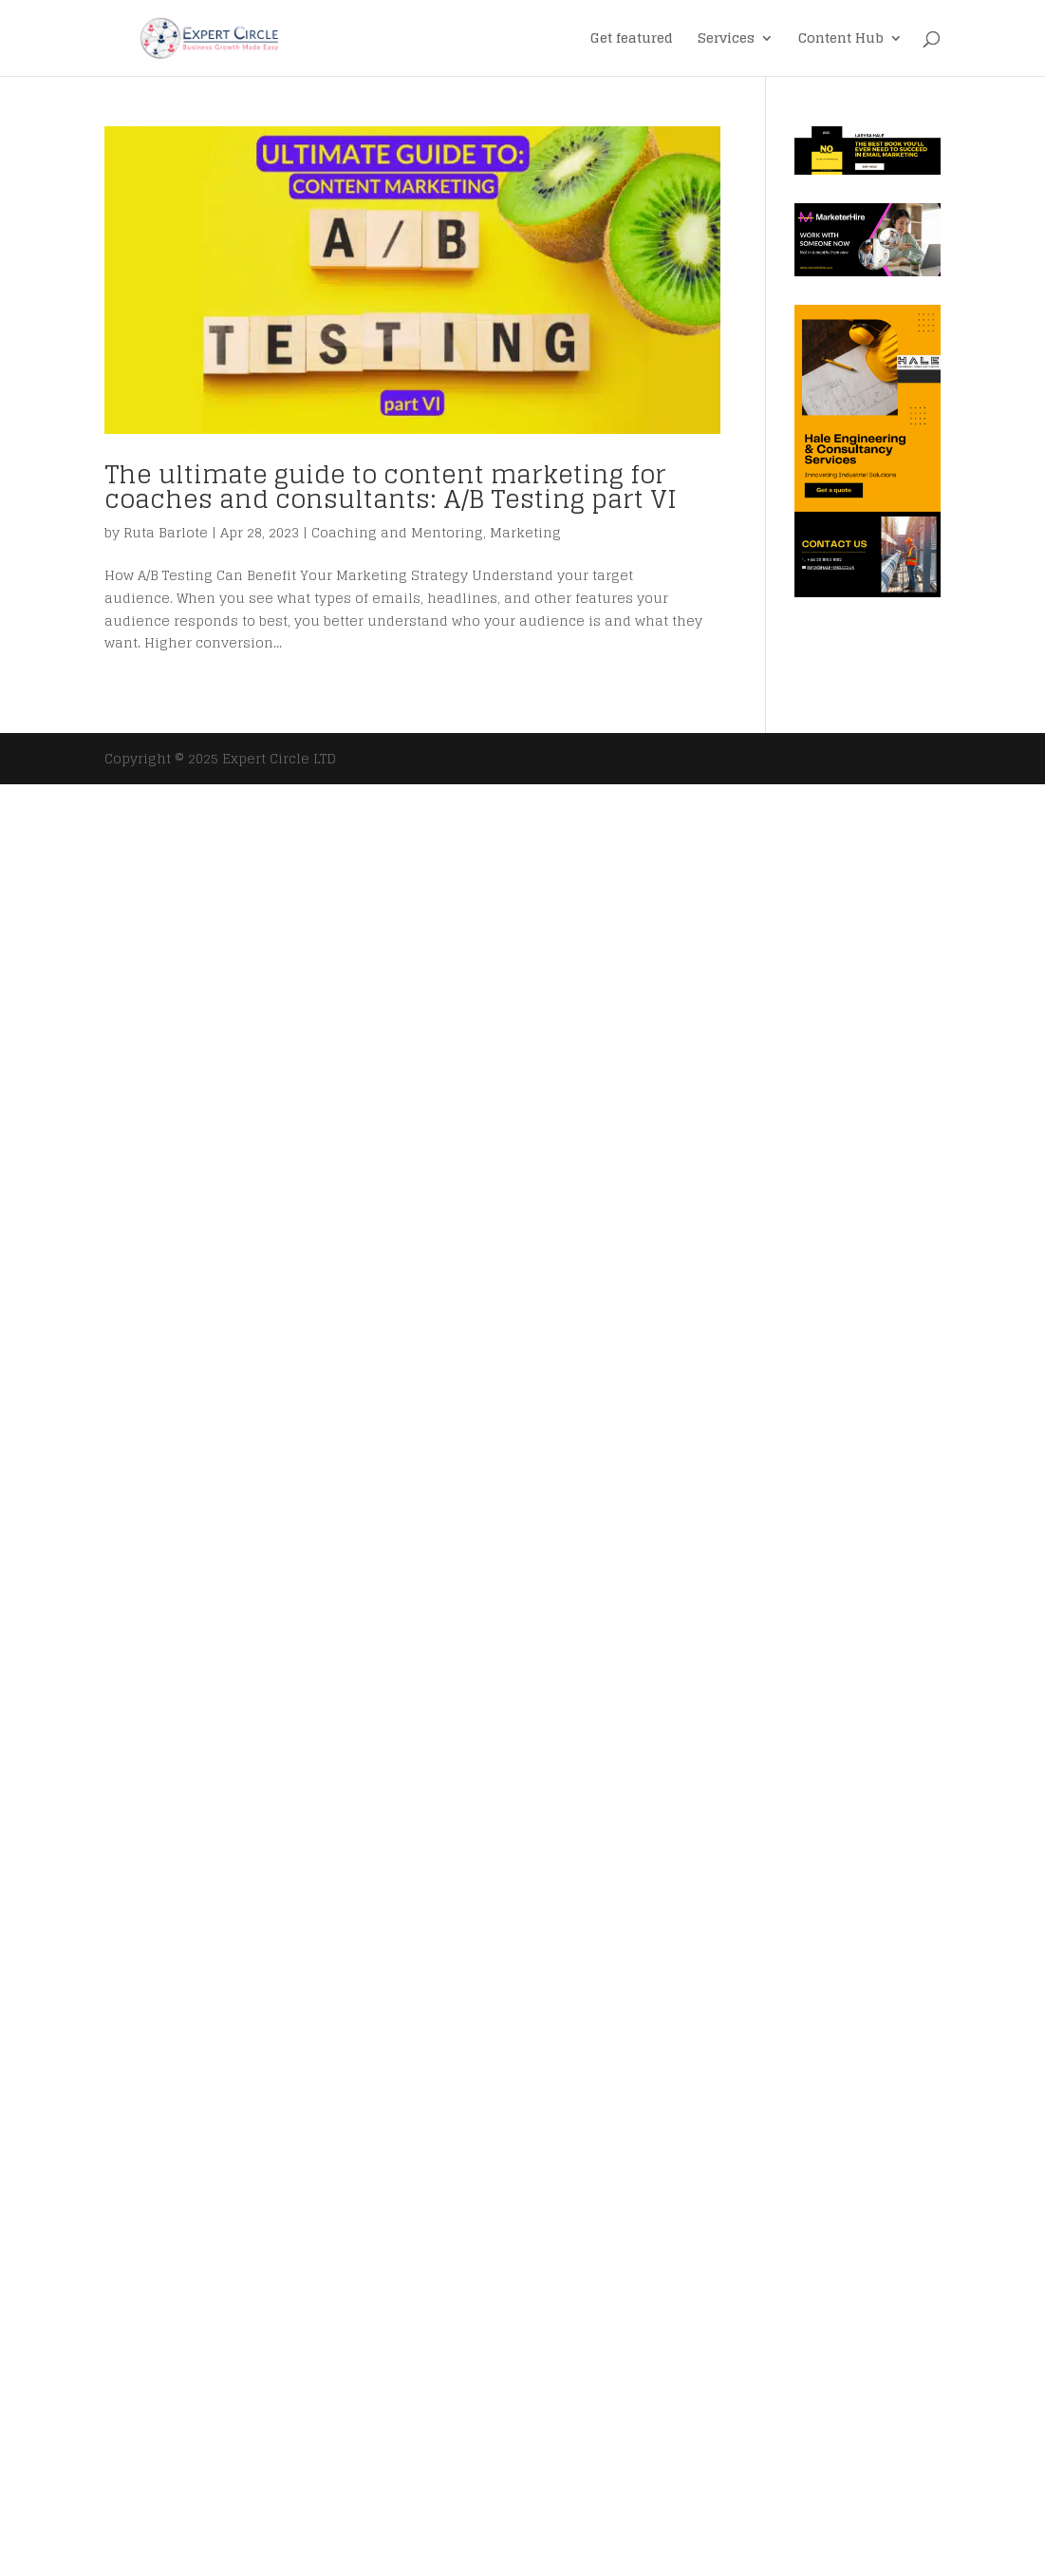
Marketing (525, 532)
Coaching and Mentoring (397, 532)
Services (726, 40)
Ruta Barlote (165, 532)
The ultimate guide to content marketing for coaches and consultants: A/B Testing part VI (390, 486)
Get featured (631, 40)
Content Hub (841, 40)
